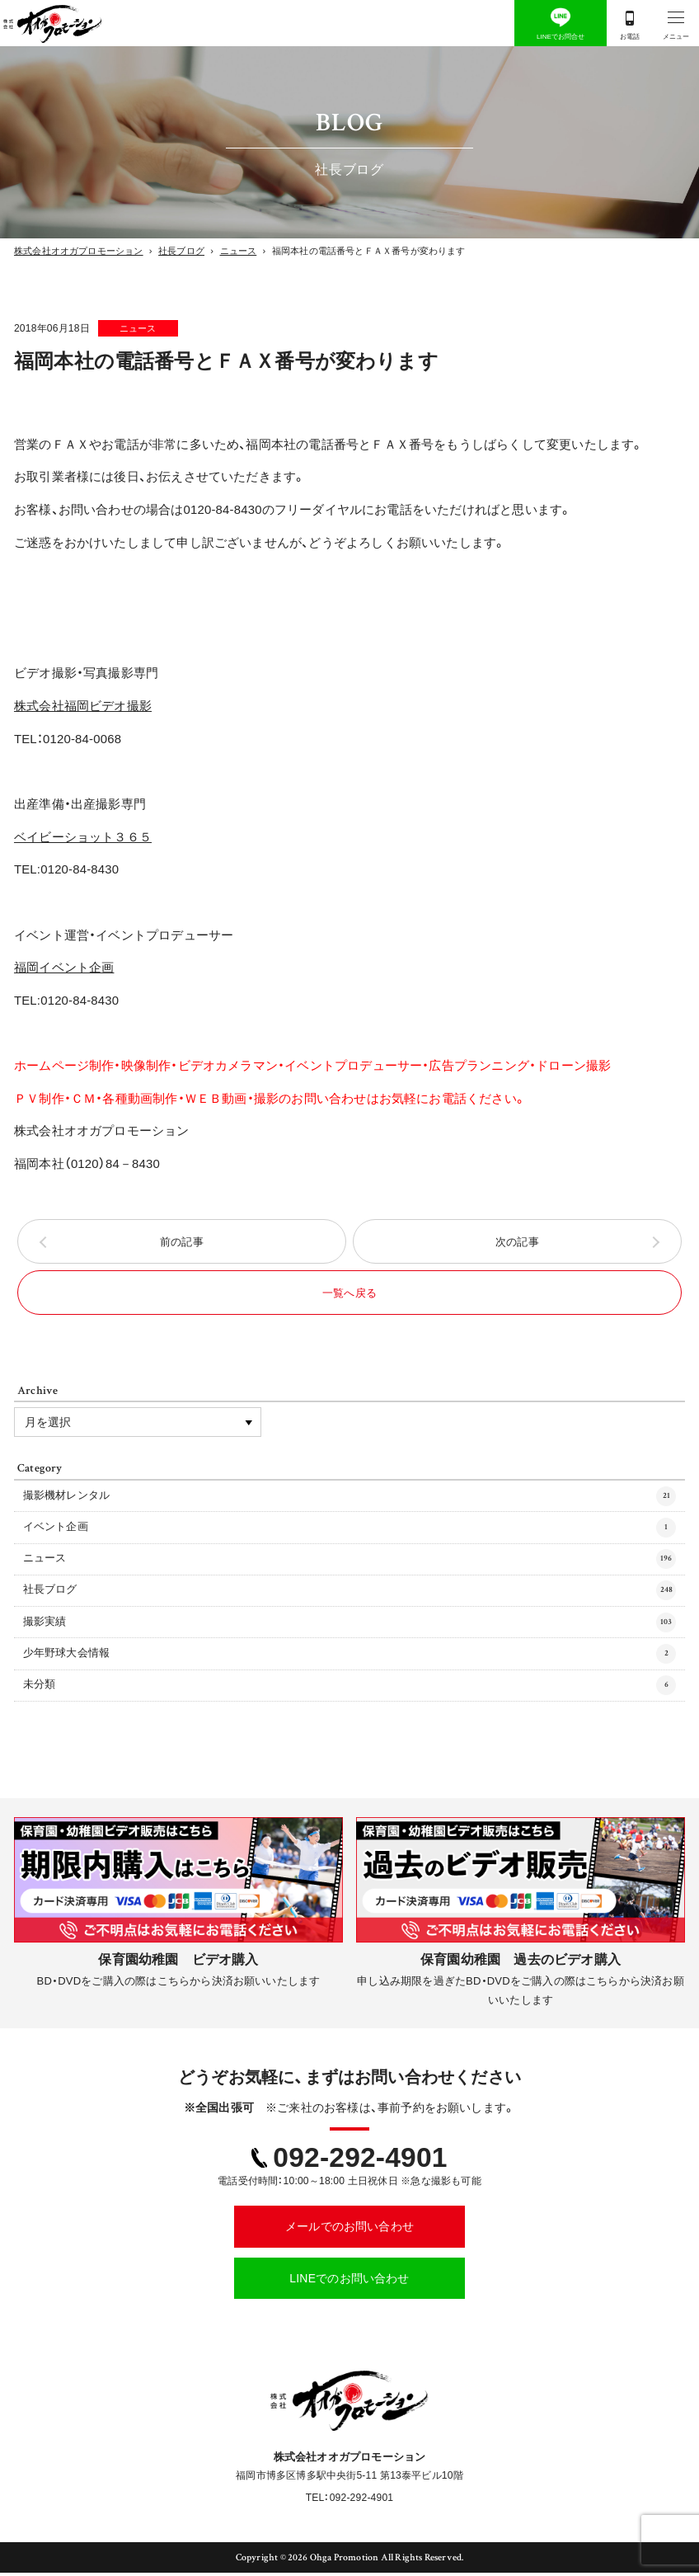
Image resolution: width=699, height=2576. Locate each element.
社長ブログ (350, 1594)
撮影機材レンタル (350, 1499)
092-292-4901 (360, 2160)
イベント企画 (350, 1531)
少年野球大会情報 (350, 1657)
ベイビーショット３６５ (83, 837)
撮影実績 (350, 1626)
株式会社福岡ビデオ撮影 (83, 706)
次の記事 (517, 1242)
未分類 (350, 1689)
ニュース (143, 328)
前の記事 (182, 1242)
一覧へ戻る (349, 1295)
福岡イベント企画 (64, 967)
